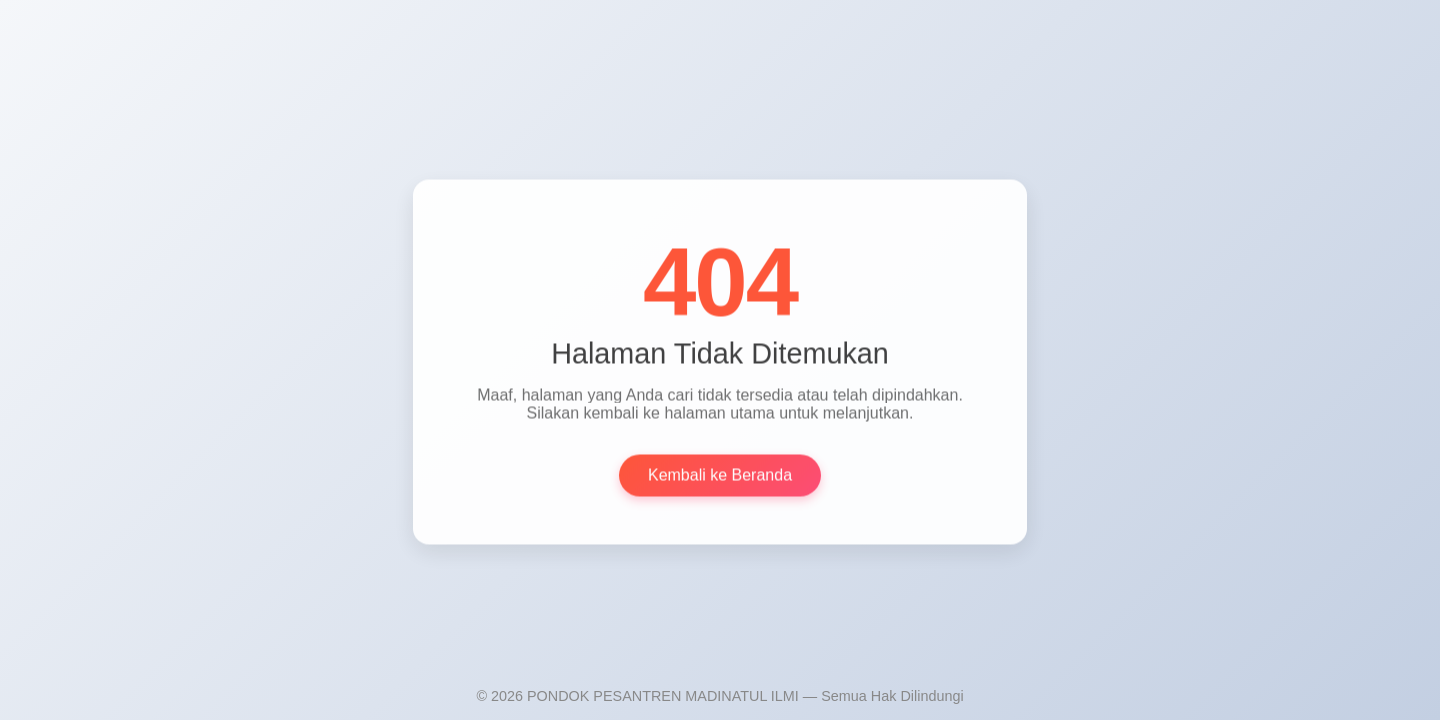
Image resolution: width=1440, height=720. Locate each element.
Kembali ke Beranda (720, 476)
